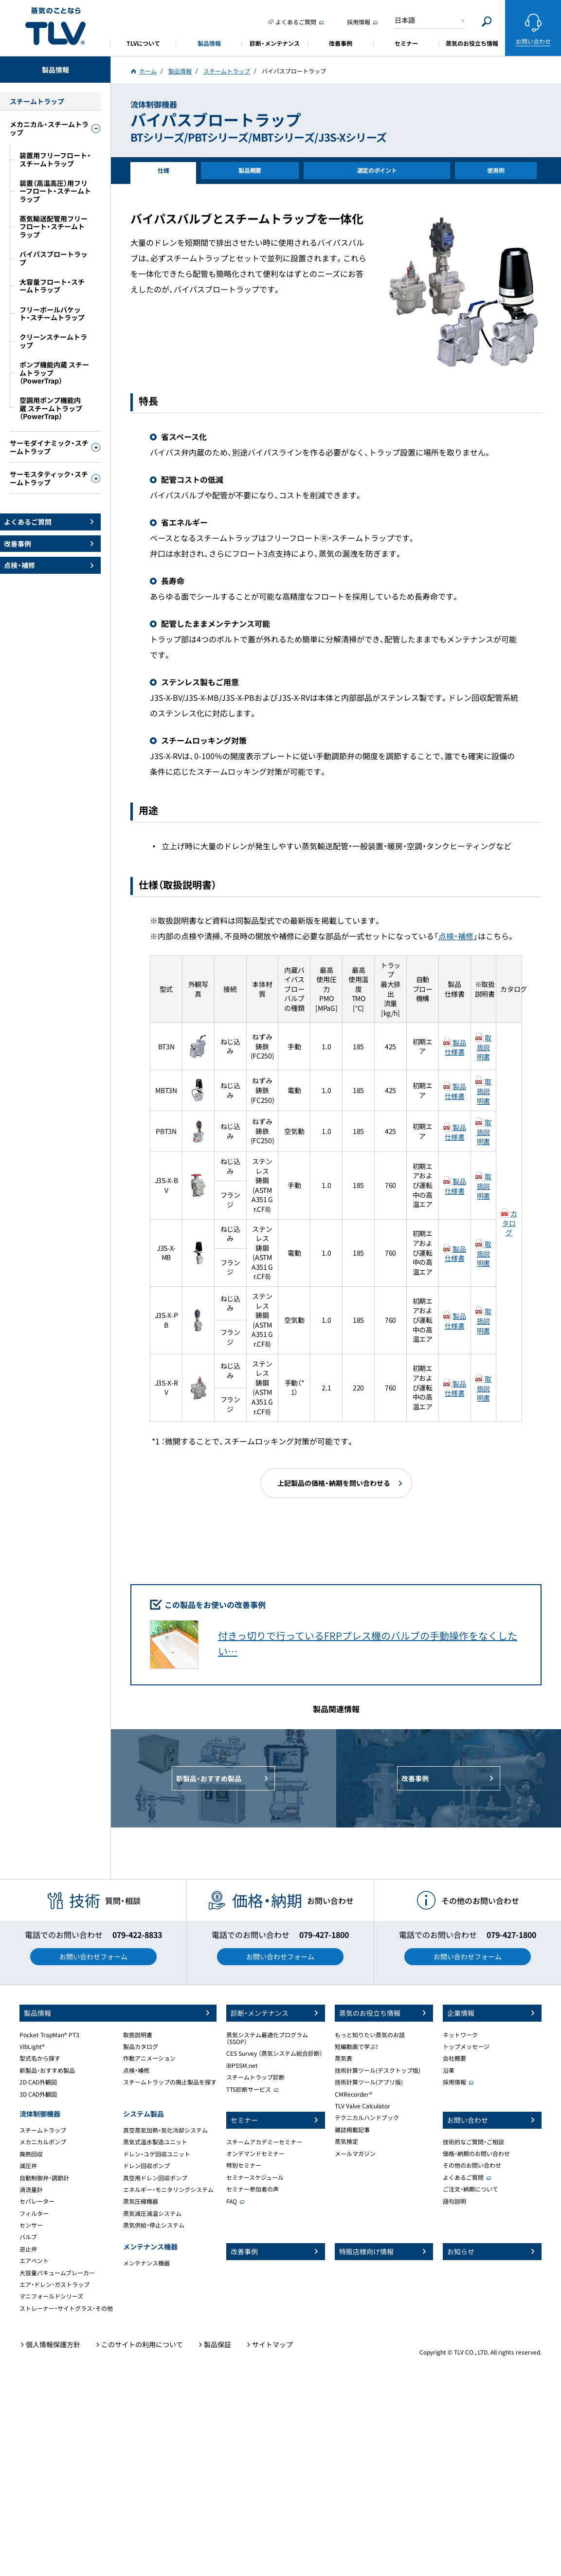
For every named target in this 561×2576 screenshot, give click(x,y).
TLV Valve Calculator (362, 2105)
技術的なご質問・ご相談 (473, 2142)
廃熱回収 (31, 2154)
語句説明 (454, 2201)
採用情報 (454, 2082)
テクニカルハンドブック (367, 2117)
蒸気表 (343, 2058)
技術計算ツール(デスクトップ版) (377, 2070)
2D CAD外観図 (38, 2082)
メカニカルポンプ (42, 2142)
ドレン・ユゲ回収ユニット (156, 2154)
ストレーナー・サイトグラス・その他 (66, 2308)
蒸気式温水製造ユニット (155, 2142)
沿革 (448, 2070)
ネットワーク (460, 2034)
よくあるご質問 (463, 2177)
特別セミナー (243, 2165)
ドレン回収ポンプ (146, 2165)
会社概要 (454, 2058)
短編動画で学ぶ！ (357, 2046)
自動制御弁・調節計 (44, 2178)
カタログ (509, 1222)
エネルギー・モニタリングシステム (168, 2189)
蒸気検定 (346, 2141)
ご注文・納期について (470, 2189)
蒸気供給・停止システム (153, 2225)
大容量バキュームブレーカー (57, 2272)
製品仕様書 (455, 1047)
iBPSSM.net (242, 2065)
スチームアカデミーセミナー (264, 2142)
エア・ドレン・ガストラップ (54, 2284)
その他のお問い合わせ (472, 2165)
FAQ (231, 2201)
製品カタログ (140, 2046)
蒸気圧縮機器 (140, 2201)
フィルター (34, 2213)
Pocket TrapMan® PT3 (49, 2034)
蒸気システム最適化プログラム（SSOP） (267, 2038)
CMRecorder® (353, 2094)
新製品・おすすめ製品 (47, 2070)
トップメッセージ (466, 2046)
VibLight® (32, 2046)
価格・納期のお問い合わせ (476, 2153)
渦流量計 (31, 2189)
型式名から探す (39, 2058)
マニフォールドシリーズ (51, 2296)
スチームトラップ (42, 2130)
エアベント (34, 2260)
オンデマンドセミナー (255, 2153)
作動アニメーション (149, 2058)
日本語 (405, 20)
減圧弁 (28, 2165)
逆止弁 (28, 2249)
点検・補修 (455, 936)
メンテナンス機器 (146, 2263)
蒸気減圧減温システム (152, 2213)
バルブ (28, 2236)
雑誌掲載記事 (352, 2129)
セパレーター (36, 2201)
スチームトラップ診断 (255, 2077)
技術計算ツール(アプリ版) (369, 2082)
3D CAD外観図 (38, 2094)
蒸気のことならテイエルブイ (55, 26)
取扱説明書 (484, 1047)
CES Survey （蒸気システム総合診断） (274, 2053)
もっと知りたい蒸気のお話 (370, 2034)
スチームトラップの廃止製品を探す (170, 2082)
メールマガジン (355, 2153)
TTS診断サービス (248, 2089)
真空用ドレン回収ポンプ (155, 2178)
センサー (31, 2225)
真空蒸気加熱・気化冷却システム (165, 2130)
